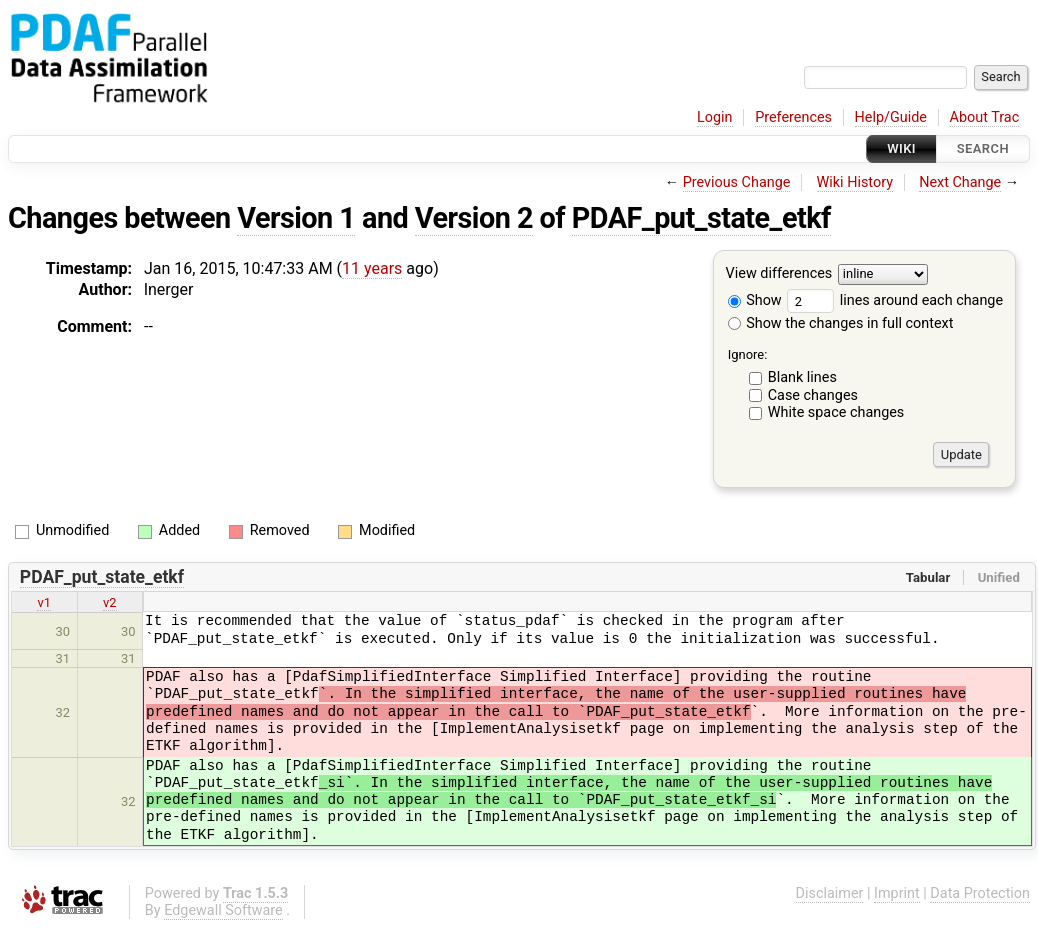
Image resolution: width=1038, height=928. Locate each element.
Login (715, 117)
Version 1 (296, 218)
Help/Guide (891, 117)
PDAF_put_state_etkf (701, 218)
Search (983, 148)
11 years (372, 268)
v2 (110, 602)
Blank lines (802, 377)
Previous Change (737, 182)
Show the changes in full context (841, 323)
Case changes (813, 395)
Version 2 (474, 218)
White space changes (836, 412)
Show (755, 300)
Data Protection (980, 893)
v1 (44, 602)
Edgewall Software (223, 910)
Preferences (793, 117)
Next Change (960, 182)
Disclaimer (830, 893)
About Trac (985, 117)
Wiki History (855, 182)
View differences (779, 274)
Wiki (901, 148)
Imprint (897, 893)
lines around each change (895, 300)
